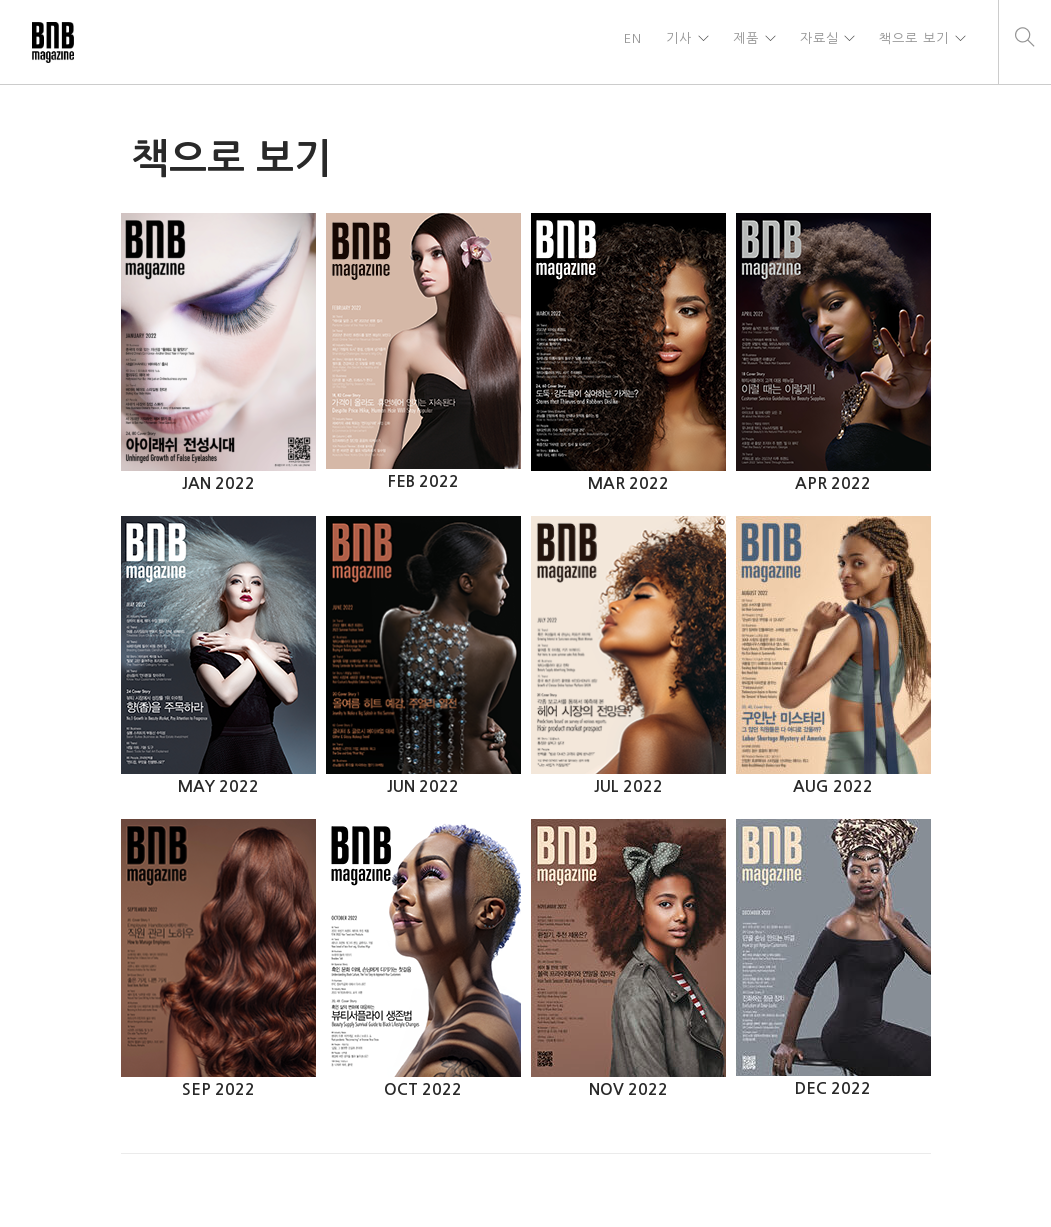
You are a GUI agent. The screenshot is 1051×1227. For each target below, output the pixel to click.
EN (628, 41)
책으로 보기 (913, 41)
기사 (674, 41)
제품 (742, 41)
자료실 (816, 41)
